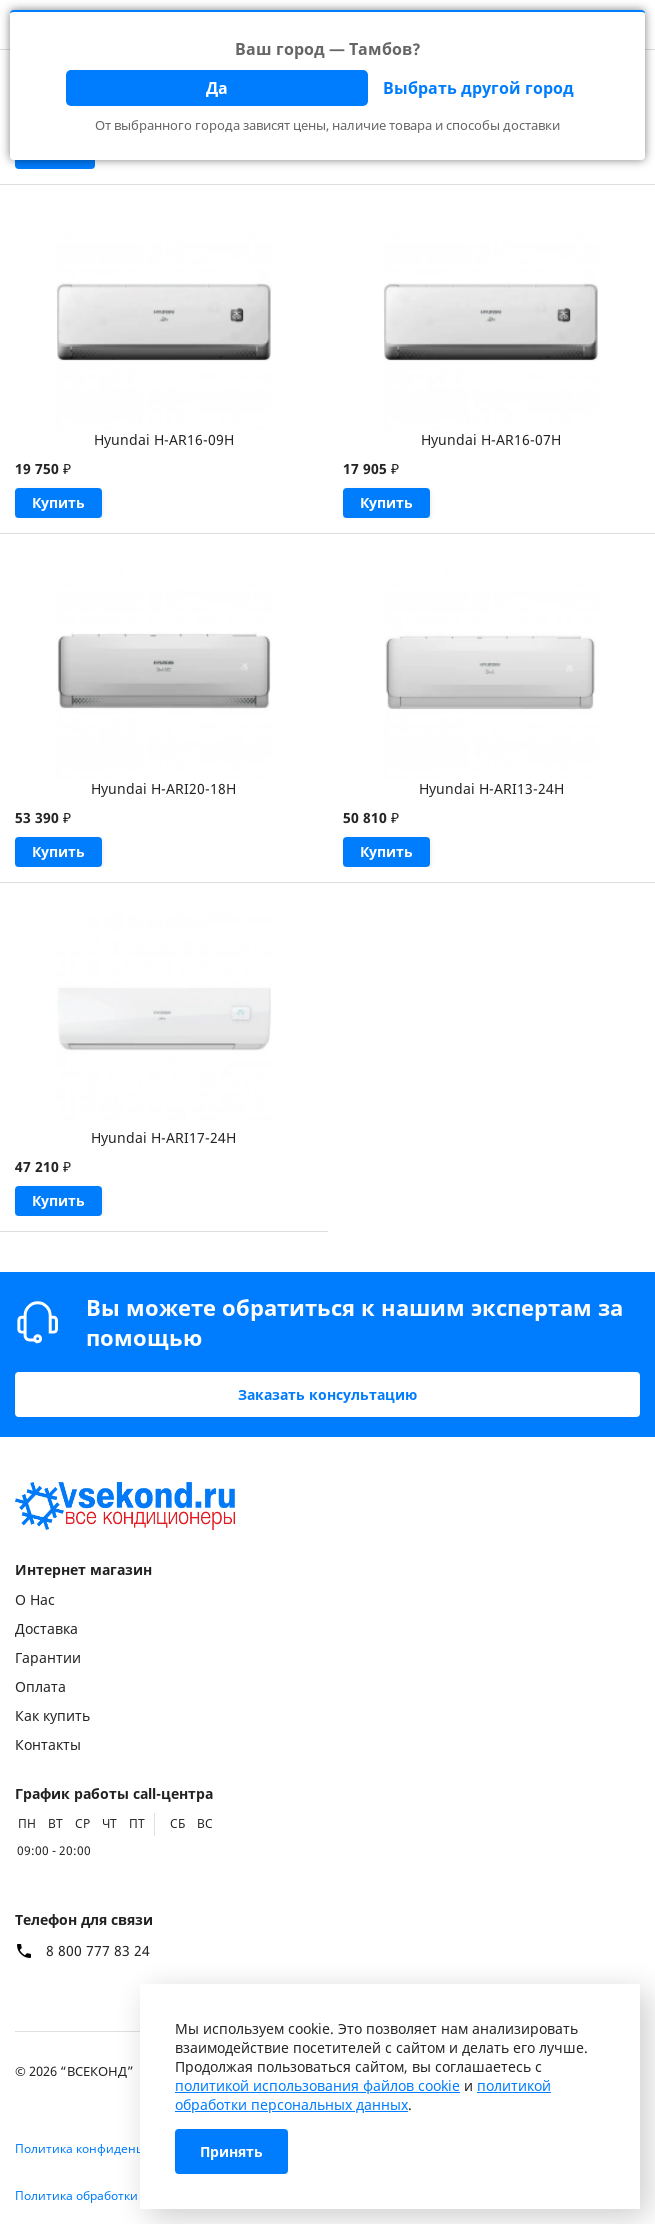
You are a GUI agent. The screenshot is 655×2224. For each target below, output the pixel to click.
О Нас (35, 1599)
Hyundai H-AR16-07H (491, 439)
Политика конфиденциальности (111, 2148)
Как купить (52, 1715)
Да (217, 88)
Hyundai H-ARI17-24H (163, 1137)
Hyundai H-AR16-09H (164, 439)
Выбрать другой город (478, 88)
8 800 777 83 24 (98, 1951)
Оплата (40, 1686)
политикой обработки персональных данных (363, 2095)
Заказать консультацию (327, 1394)
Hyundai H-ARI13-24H (491, 788)
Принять (231, 2151)
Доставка (46, 1628)
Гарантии (48, 1657)
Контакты (48, 1744)
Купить (58, 502)
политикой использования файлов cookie (317, 2085)
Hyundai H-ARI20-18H (163, 788)
